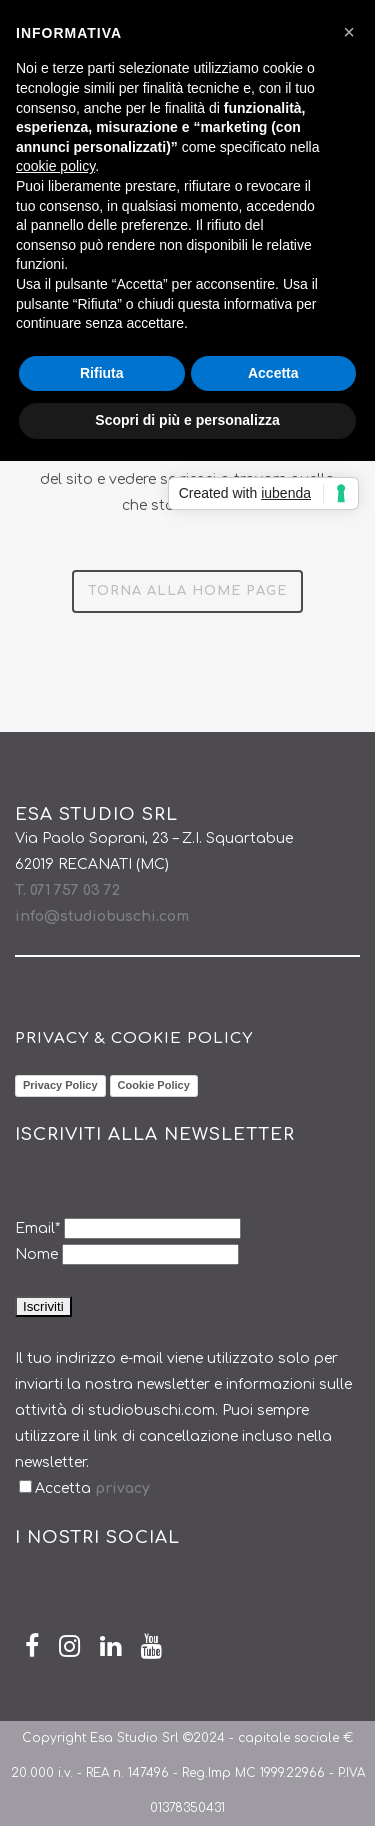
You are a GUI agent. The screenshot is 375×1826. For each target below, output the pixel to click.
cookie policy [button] (55, 166)
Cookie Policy (154, 1085)
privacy (120, 1488)
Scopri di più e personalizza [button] (187, 420)
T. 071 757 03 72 (67, 890)
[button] (349, 32)
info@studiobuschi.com (102, 916)
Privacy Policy (60, 1085)
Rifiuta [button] (102, 373)
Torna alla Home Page (187, 591)
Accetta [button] (273, 373)
